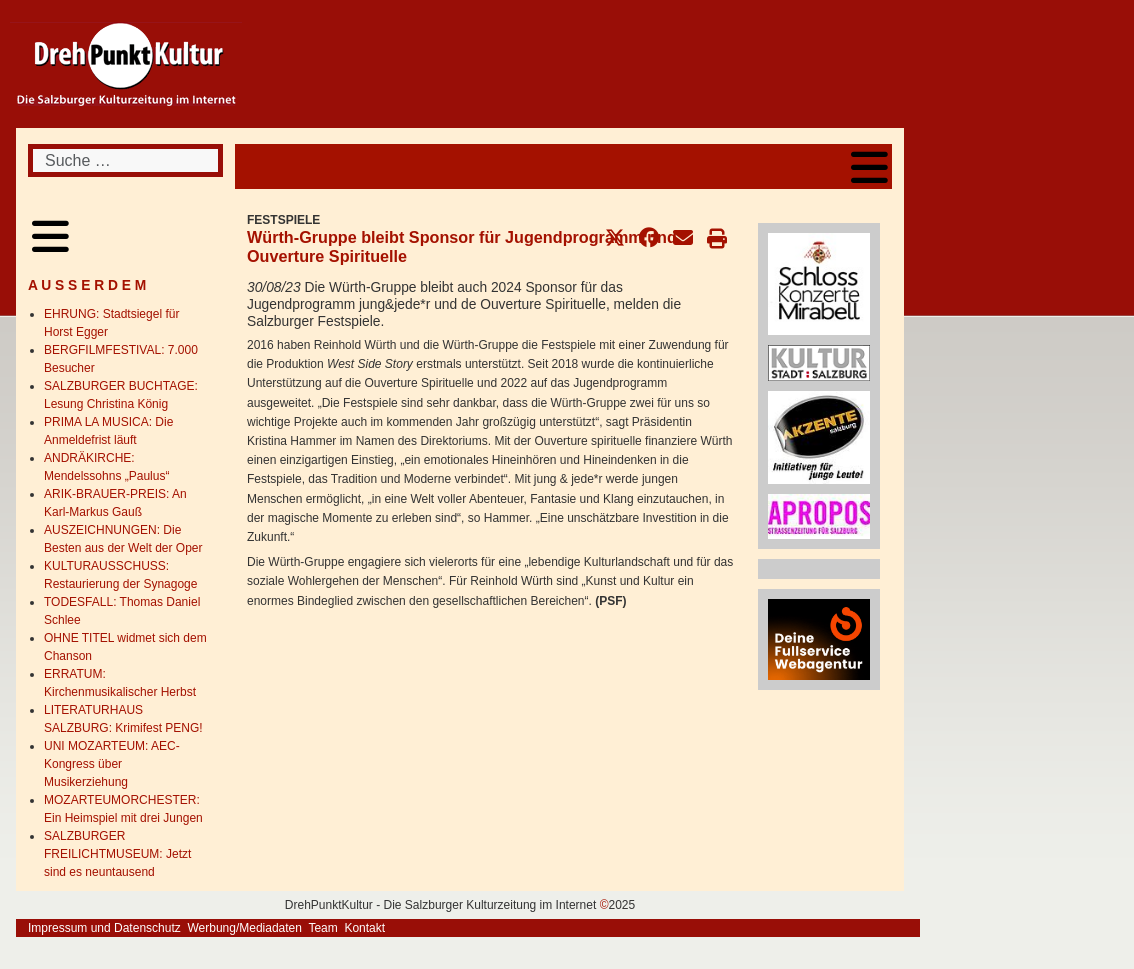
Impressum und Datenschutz (104, 928)
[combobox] (125, 160)
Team (322, 928)
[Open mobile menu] (869, 166)
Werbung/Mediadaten (244, 928)
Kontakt (364, 928)
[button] (615, 238)
